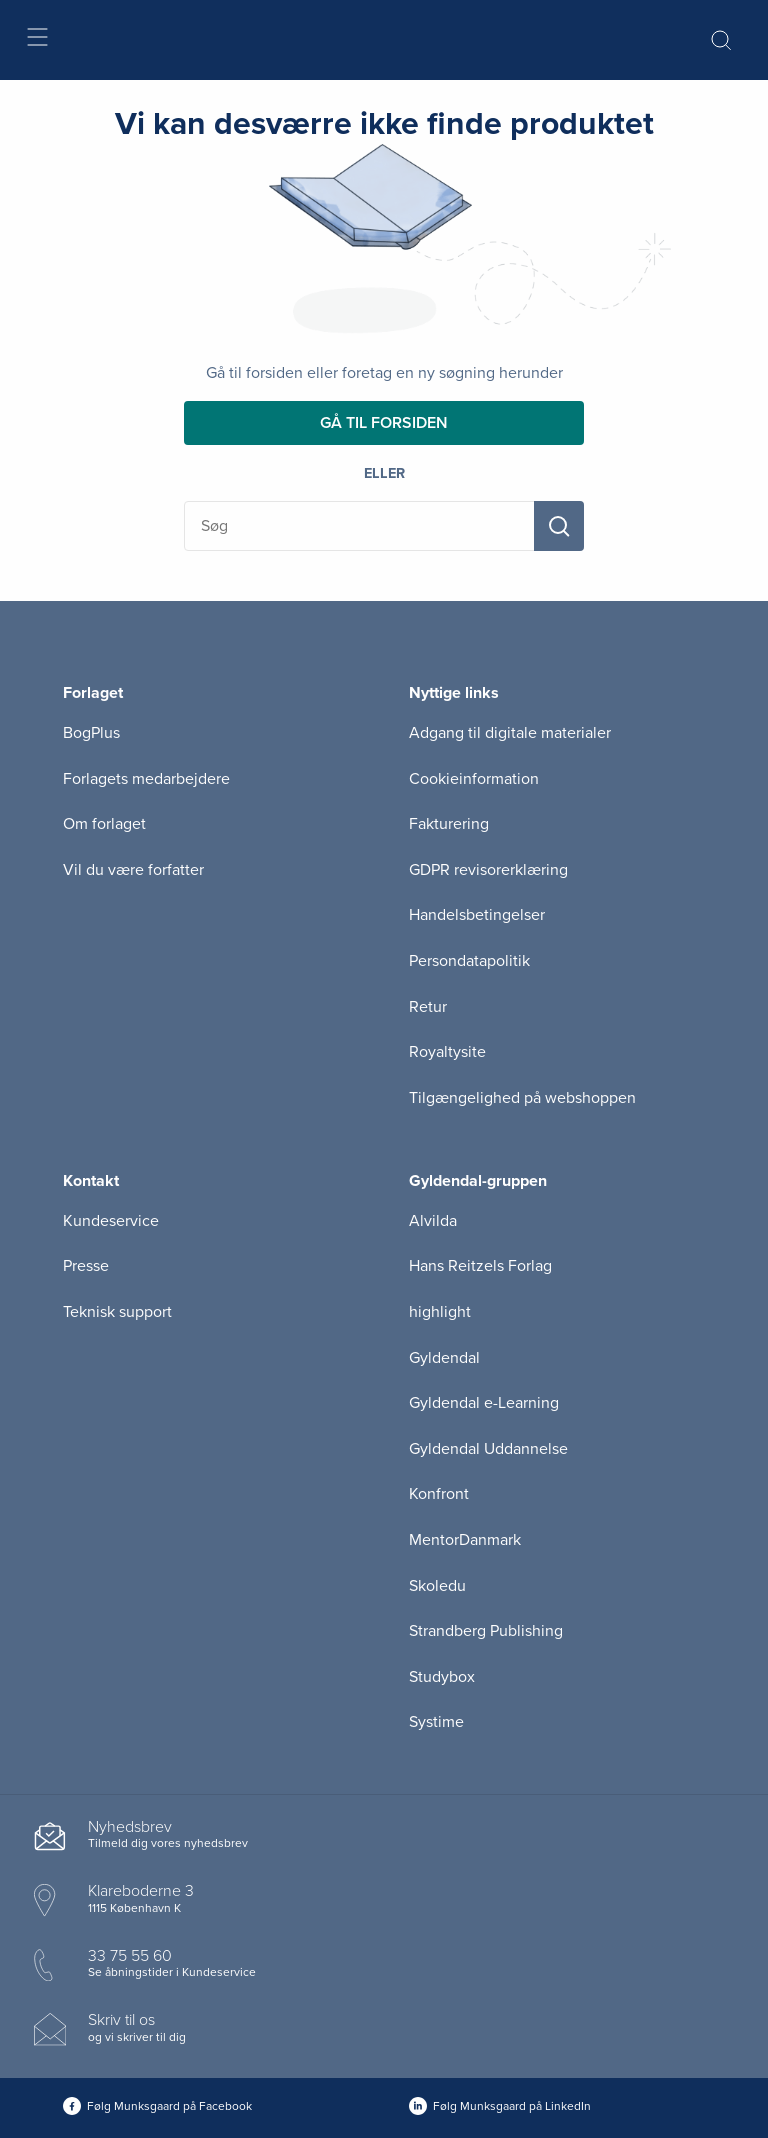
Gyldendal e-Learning (484, 1403)
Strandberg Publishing (486, 1631)
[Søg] (559, 526)
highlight (440, 1312)
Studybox (442, 1677)
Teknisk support (117, 1312)
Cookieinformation (474, 779)
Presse (86, 1266)
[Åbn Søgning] (721, 40)
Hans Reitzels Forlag (480, 1266)
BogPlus (91, 733)
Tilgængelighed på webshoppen (522, 1098)
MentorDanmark (465, 1540)
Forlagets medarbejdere (146, 779)
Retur (428, 1007)
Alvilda (433, 1221)
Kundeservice (111, 1221)
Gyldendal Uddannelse (488, 1449)
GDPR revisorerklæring (488, 870)
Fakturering (449, 824)
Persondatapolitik (469, 961)
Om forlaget (104, 824)
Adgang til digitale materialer (510, 733)
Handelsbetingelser (477, 915)
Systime (436, 1722)
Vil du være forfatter (133, 870)
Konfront (439, 1494)
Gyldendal (444, 1358)
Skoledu (437, 1586)
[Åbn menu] (36, 40)
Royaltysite (447, 1052)
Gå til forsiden (384, 423)
